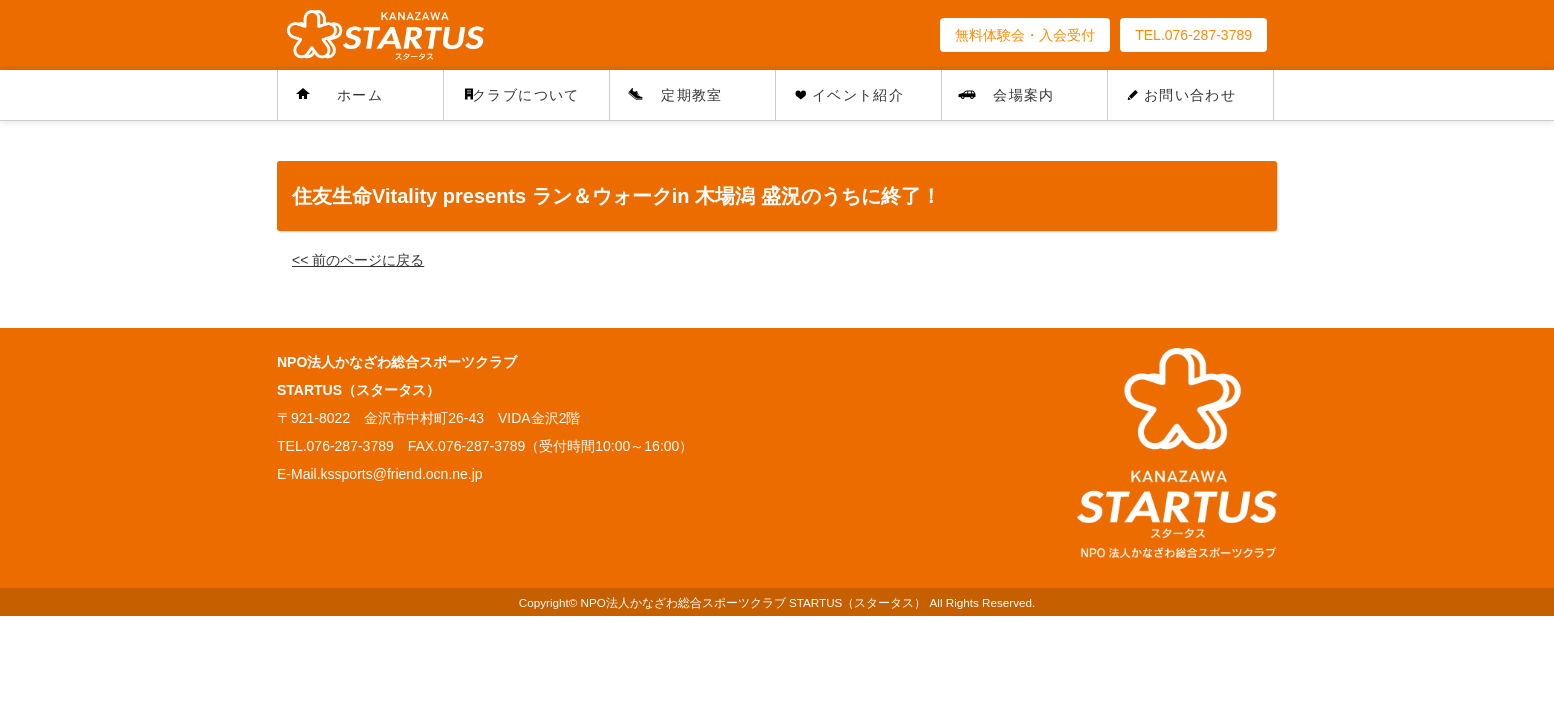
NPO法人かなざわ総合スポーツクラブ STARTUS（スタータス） (754, 602)
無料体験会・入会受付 (1025, 35)
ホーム (360, 95)
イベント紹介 (858, 95)
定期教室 (692, 95)
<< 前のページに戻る (358, 260)
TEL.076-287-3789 (1193, 35)
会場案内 (1024, 95)
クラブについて (526, 95)
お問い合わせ (1190, 95)
